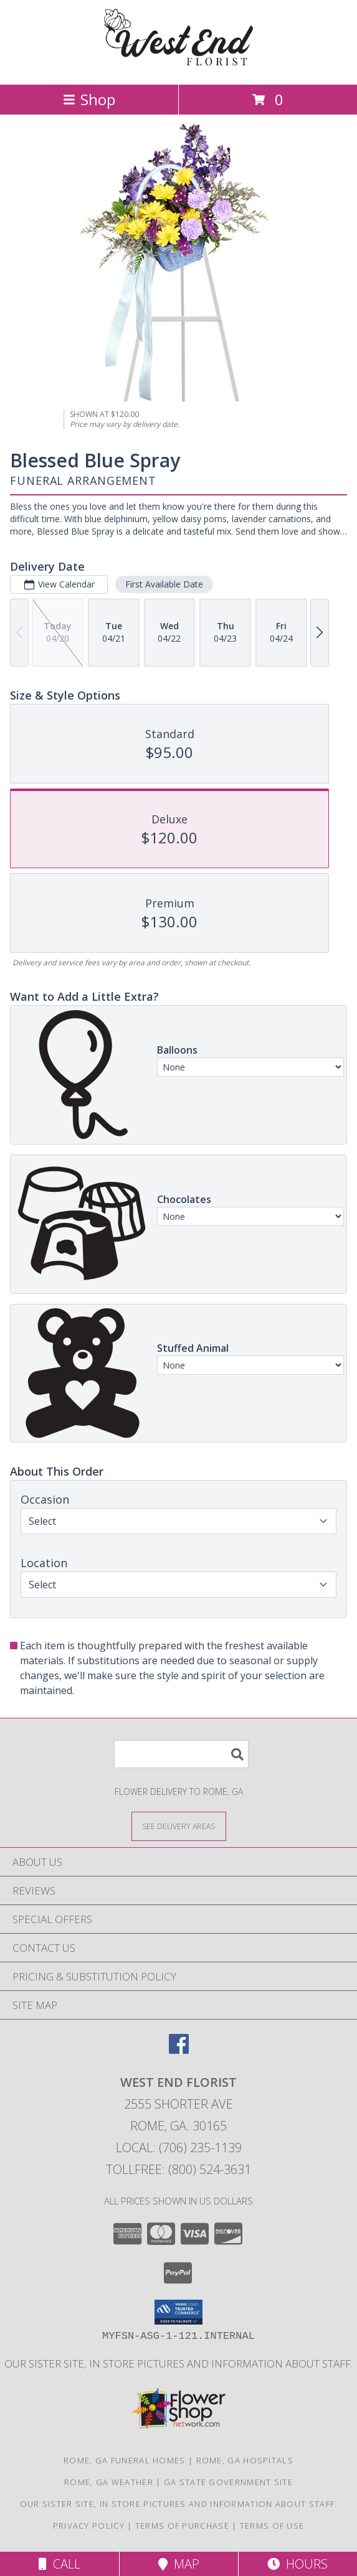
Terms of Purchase (182, 2525)
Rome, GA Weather (108, 2482)
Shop (89, 99)
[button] (178, 2312)
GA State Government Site (228, 2482)
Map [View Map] (178, 2563)
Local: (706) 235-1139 (179, 2147)
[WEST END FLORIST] (179, 66)
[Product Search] (181, 1754)
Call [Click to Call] (59, 2563)
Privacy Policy (89, 2525)
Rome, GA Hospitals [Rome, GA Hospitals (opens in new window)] (244, 2460)
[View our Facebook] (179, 2050)
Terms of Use (272, 2525)
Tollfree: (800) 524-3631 (178, 2169)
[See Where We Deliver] (178, 1826)
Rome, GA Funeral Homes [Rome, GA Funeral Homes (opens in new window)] (125, 2460)
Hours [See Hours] (297, 2563)
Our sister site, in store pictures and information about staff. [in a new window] (178, 2363)
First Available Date (164, 584)
